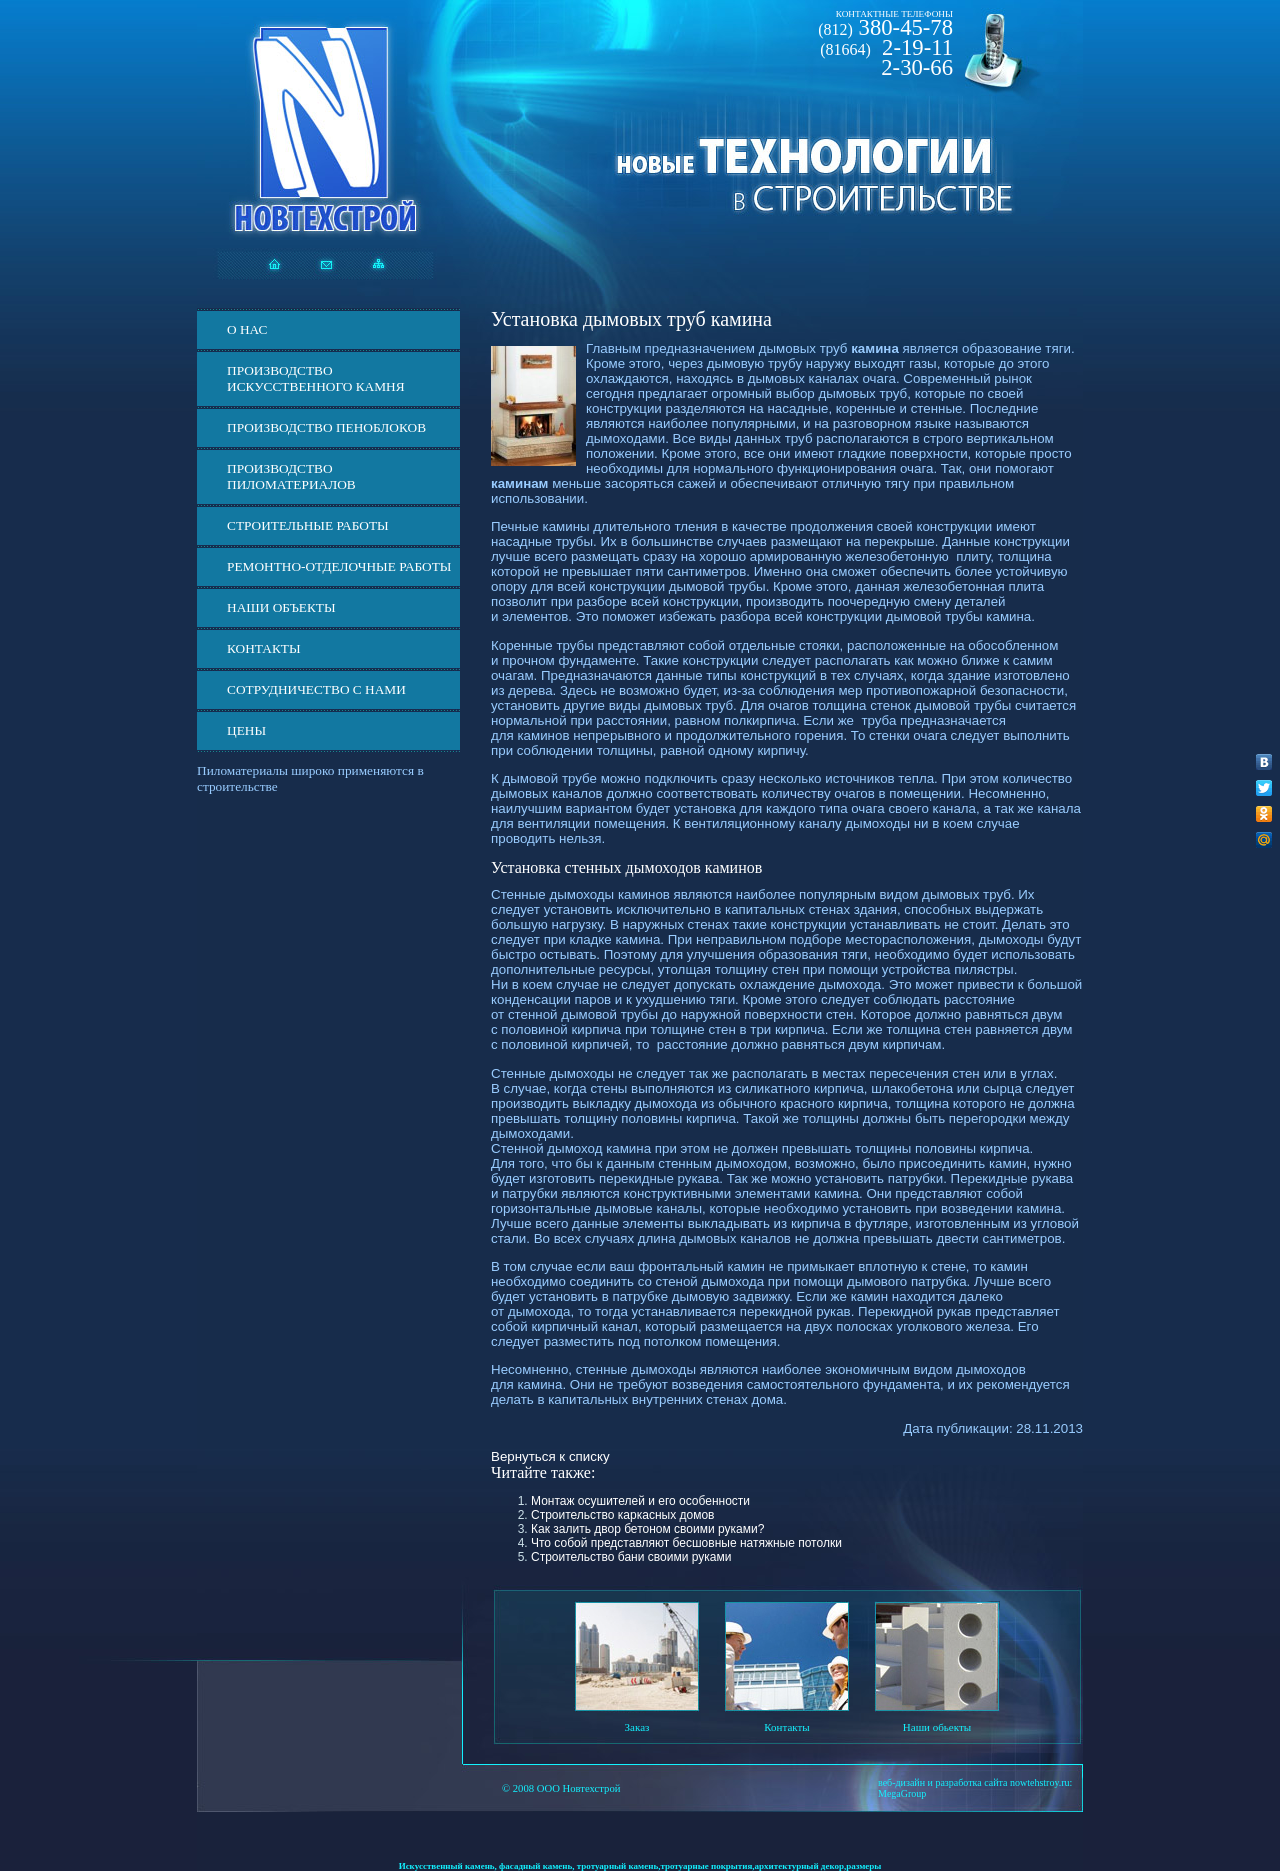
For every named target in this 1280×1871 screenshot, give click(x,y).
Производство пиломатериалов (291, 476)
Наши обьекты (937, 1727)
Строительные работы (308, 525)
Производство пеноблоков (326, 427)
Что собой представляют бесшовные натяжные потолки (686, 1543)
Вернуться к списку (550, 1456)
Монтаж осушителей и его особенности (640, 1501)
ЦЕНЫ (246, 730)
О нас (247, 329)
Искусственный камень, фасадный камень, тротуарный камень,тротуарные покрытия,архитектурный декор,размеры (640, 1866)
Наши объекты (281, 607)
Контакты (264, 648)
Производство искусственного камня (316, 378)
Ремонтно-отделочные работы (339, 566)
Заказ (637, 1727)
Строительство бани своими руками (631, 1557)
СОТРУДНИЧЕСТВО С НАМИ (316, 689)
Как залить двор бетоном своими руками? (647, 1529)
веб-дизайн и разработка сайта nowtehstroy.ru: (975, 1782)
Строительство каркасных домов (622, 1515)
